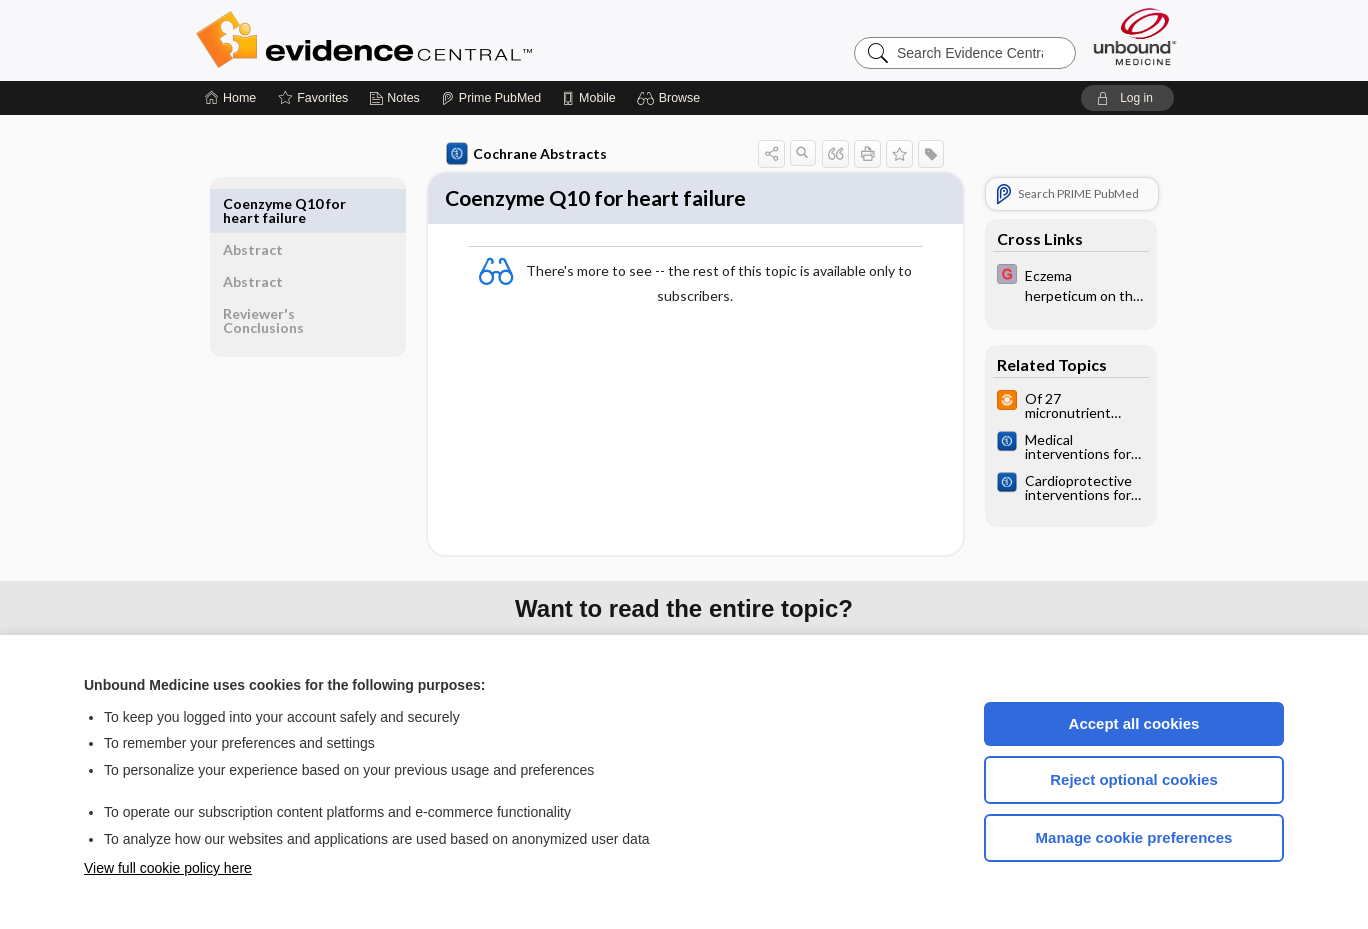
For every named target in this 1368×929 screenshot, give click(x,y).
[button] (671, 98)
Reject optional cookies (1134, 779)
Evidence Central (444, 40)
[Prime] (491, 98)
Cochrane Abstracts (523, 154)
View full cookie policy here (168, 868)
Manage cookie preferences (1134, 837)
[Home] (230, 98)
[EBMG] (1067, 284)
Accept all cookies (1134, 723)
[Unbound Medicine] (1135, 36)
